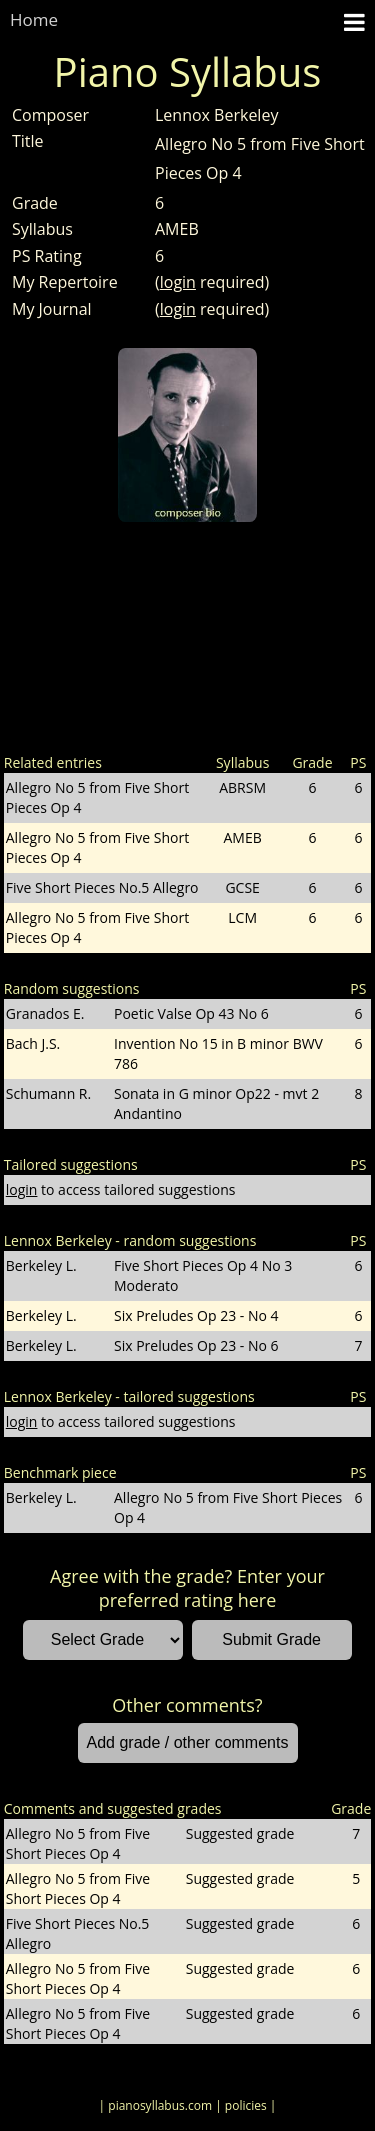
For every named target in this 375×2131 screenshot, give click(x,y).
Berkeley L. (41, 1265)
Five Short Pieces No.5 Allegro (102, 887)
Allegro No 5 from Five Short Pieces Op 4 (228, 1507)
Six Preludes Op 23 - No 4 (196, 1315)
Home (34, 19)
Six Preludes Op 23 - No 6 (196, 1345)
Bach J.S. (33, 1043)
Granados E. (45, 1013)
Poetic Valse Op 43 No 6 (191, 1013)
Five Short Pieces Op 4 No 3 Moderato (203, 1275)
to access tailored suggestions (121, 1189)
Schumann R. (48, 1093)
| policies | (245, 2105)
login (178, 282)
